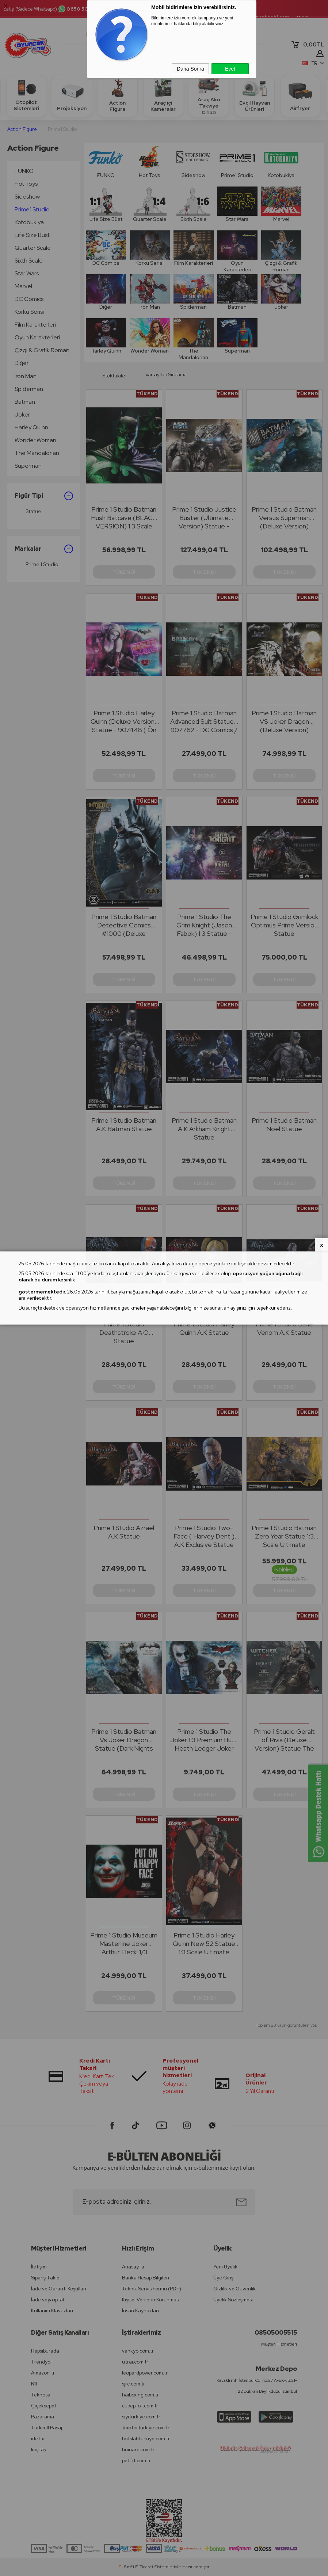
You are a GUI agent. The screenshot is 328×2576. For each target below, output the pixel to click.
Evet (230, 69)
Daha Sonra (190, 69)
